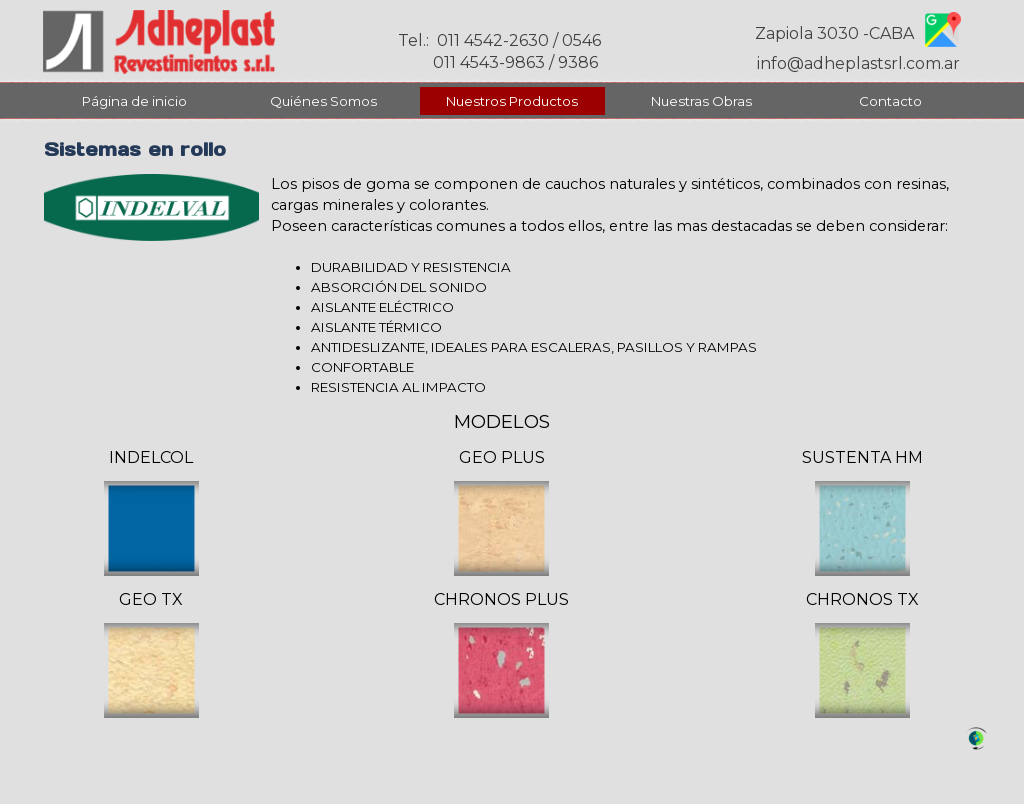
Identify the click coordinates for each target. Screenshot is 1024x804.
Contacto (890, 101)
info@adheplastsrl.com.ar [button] (858, 63)
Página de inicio (134, 101)
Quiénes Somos (323, 101)
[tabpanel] (626, 285)
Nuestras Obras (701, 101)
